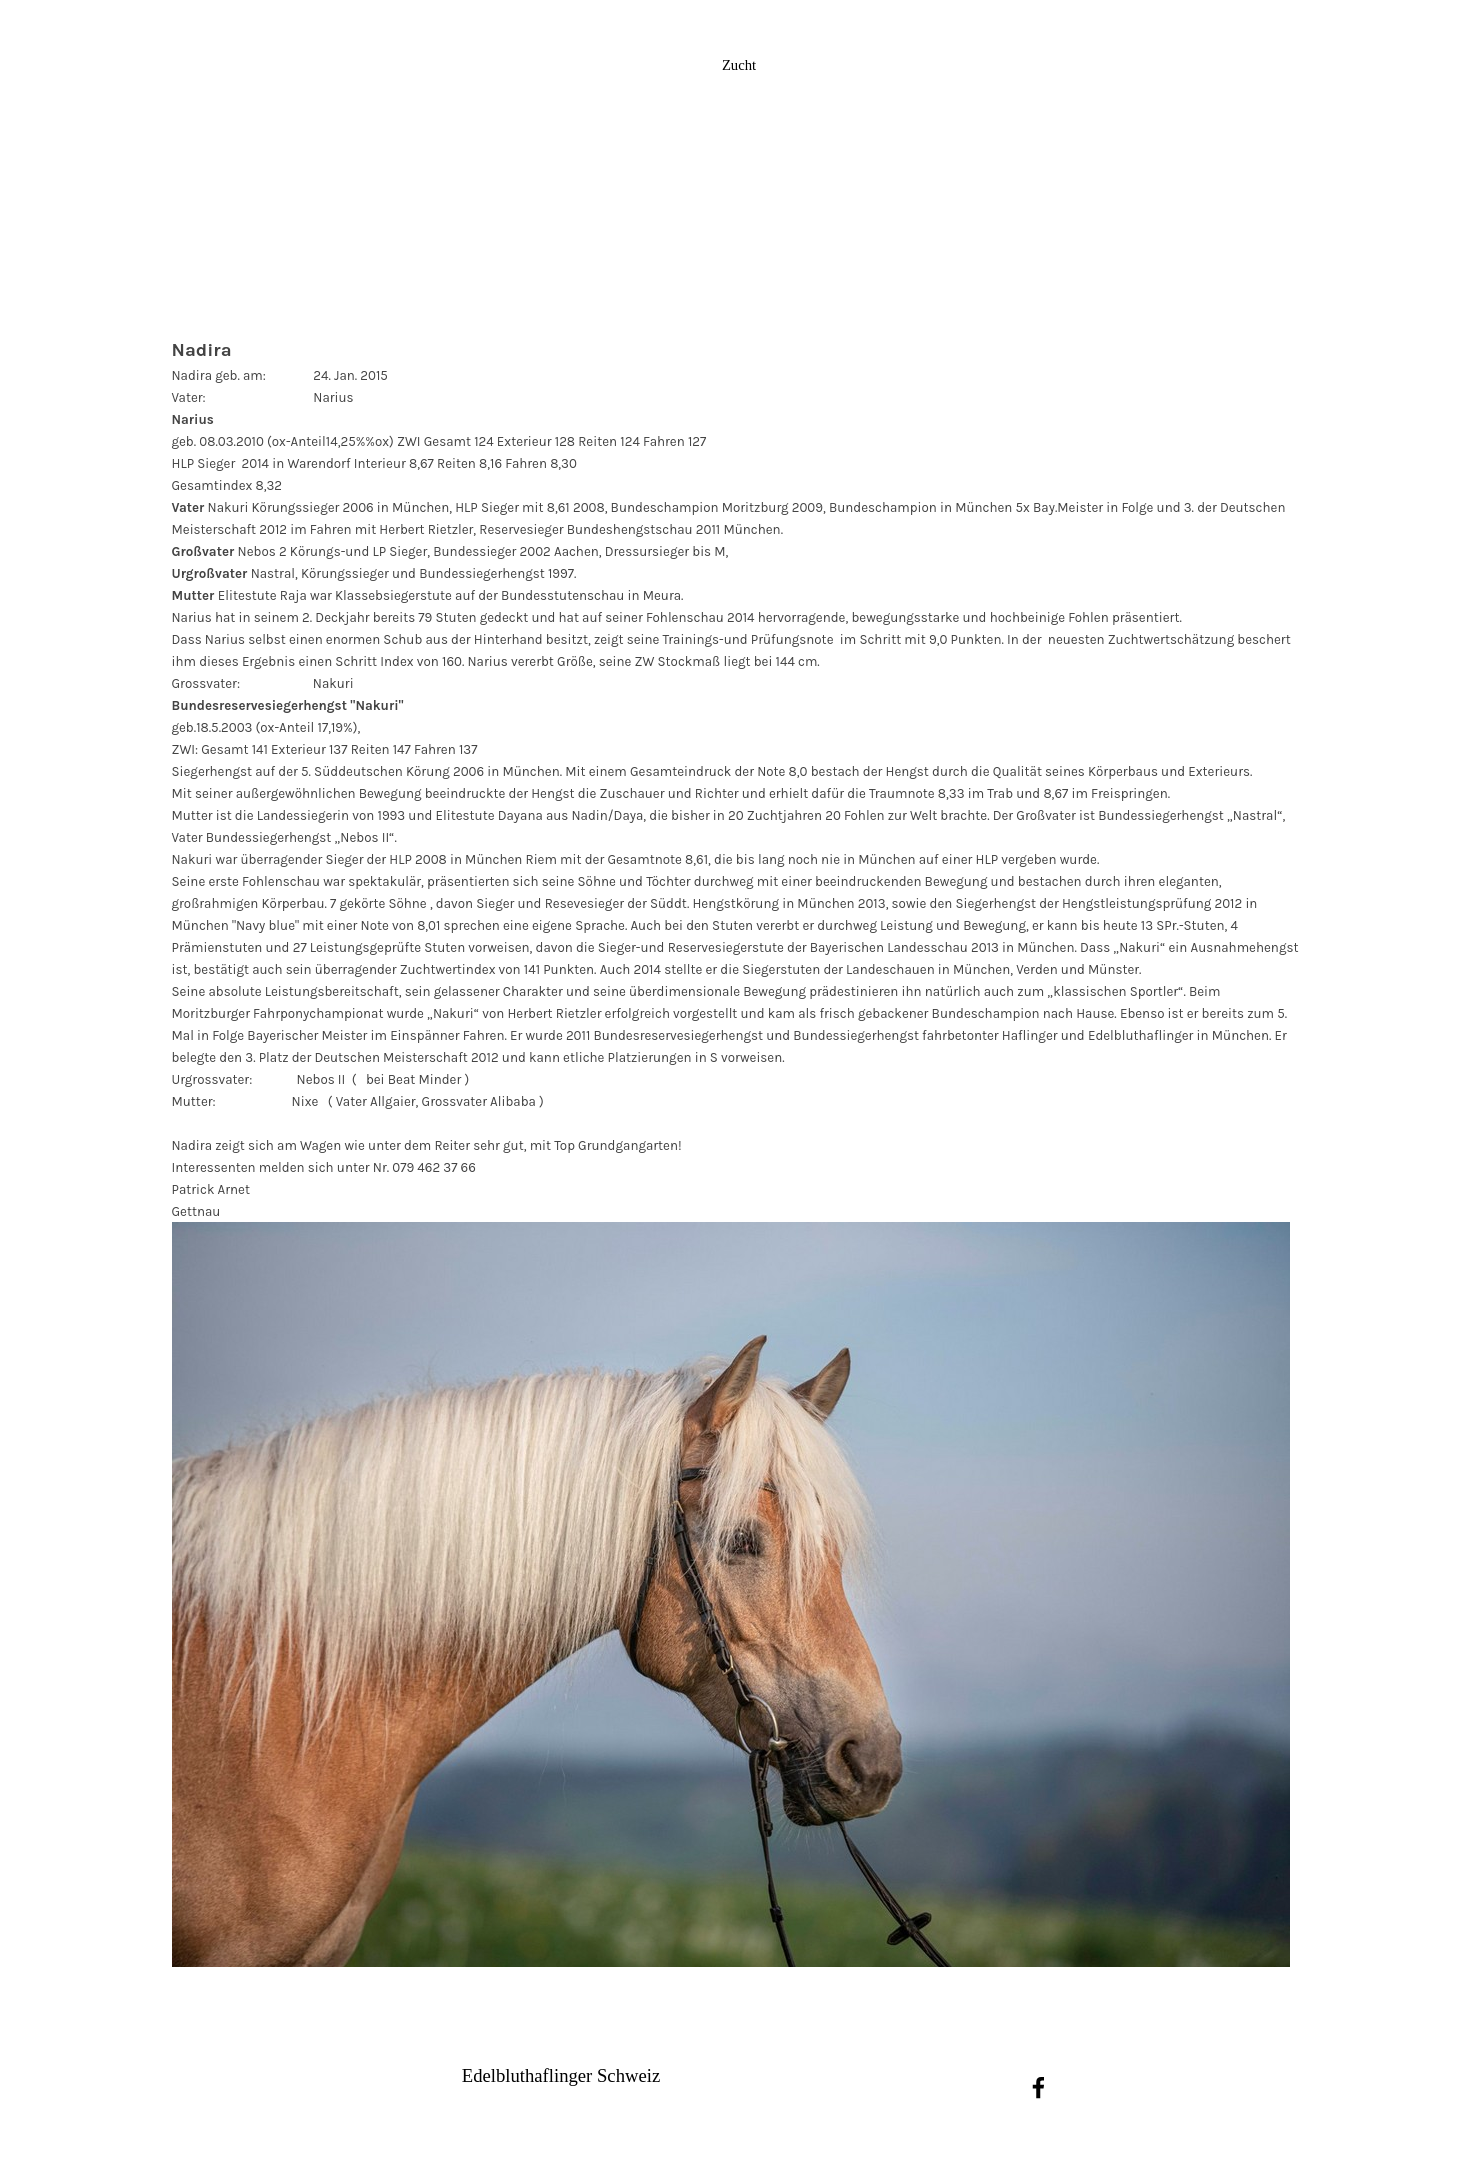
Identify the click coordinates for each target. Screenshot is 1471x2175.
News (384, 65)
